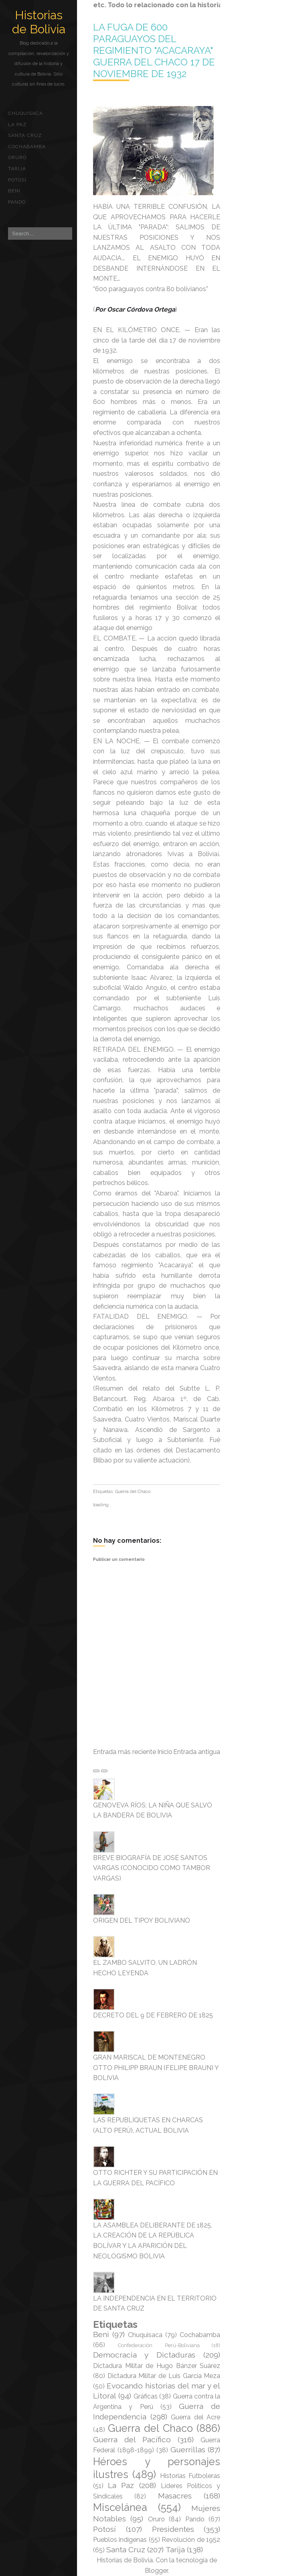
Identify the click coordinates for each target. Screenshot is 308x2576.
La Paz (17, 124)
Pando (17, 202)
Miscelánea (120, 2507)
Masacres (175, 2495)
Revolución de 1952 (191, 2539)
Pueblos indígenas (120, 2539)
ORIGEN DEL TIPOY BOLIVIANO (141, 1920)
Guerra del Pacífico (132, 2439)
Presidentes (173, 2529)
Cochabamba (27, 146)
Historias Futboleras (190, 2476)
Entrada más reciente (124, 1752)
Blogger (156, 2570)
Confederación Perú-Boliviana (159, 2345)
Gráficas (146, 2396)
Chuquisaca (25, 113)
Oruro (17, 157)
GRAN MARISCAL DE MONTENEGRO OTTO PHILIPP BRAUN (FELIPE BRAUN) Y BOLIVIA (156, 2068)
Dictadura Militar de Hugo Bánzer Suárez (156, 2366)
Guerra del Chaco (132, 1491)
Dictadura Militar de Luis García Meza (164, 2376)
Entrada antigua (196, 1752)
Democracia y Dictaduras (144, 2354)
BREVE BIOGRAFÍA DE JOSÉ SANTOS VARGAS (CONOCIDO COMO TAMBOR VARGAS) (151, 1868)
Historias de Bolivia (38, 22)
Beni (14, 191)
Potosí (17, 180)
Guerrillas (187, 2449)
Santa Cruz (25, 135)
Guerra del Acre (195, 2417)
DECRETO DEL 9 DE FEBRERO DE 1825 (153, 2015)
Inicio (164, 1752)
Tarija (17, 168)
